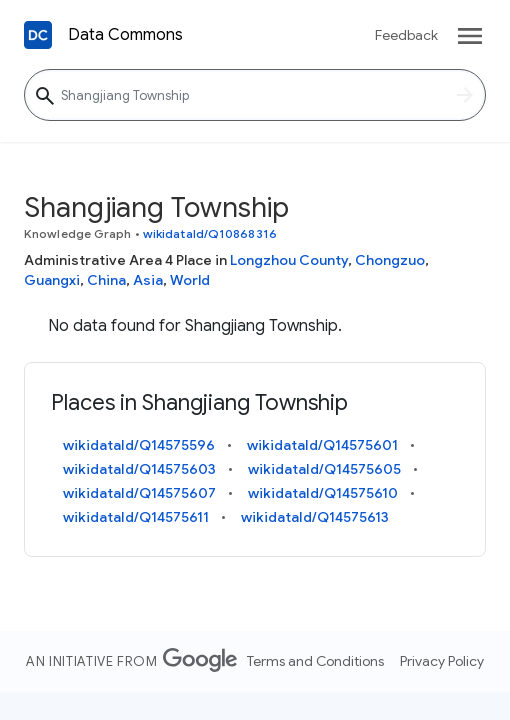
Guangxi (52, 280)
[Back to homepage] (38, 35)
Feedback (406, 35)
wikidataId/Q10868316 (210, 233)
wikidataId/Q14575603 (139, 469)
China (106, 280)
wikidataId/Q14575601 (322, 445)
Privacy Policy (442, 661)
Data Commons (125, 35)
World (190, 280)
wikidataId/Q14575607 (139, 493)
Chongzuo (390, 260)
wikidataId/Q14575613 (315, 517)
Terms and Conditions (315, 661)
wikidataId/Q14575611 (136, 517)
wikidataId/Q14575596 (139, 445)
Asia (148, 280)
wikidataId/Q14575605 (324, 469)
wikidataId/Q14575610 (323, 493)
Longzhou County (289, 260)
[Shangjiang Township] (255, 95)
